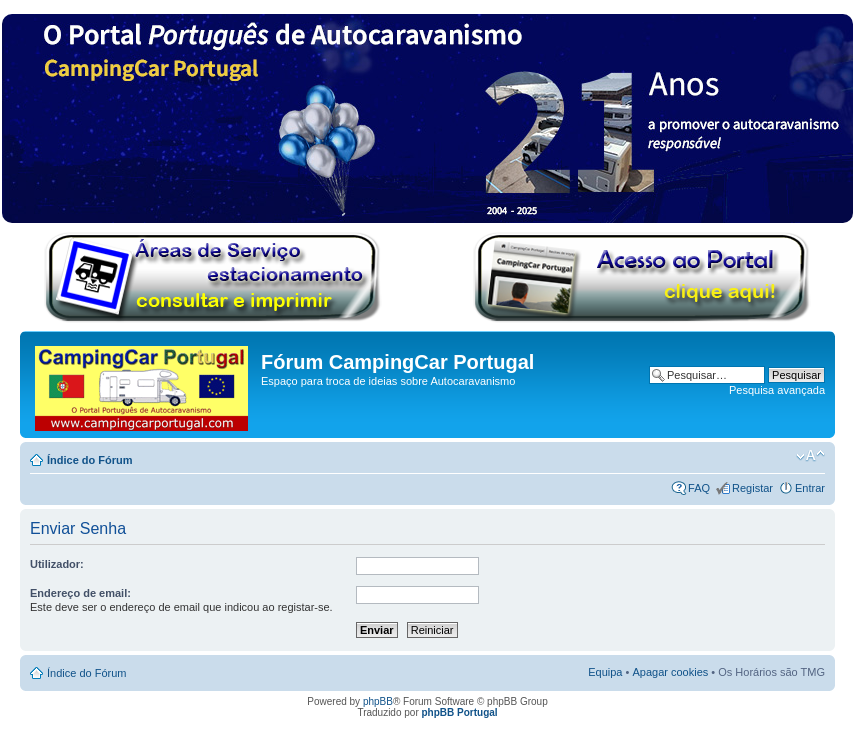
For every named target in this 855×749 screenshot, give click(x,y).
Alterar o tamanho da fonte (810, 456)
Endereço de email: (80, 593)
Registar (752, 488)
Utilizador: (57, 564)
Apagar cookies (670, 672)
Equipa (605, 672)
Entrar (810, 488)
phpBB (378, 701)
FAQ (699, 488)
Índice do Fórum (90, 460)
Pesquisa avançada (777, 390)
